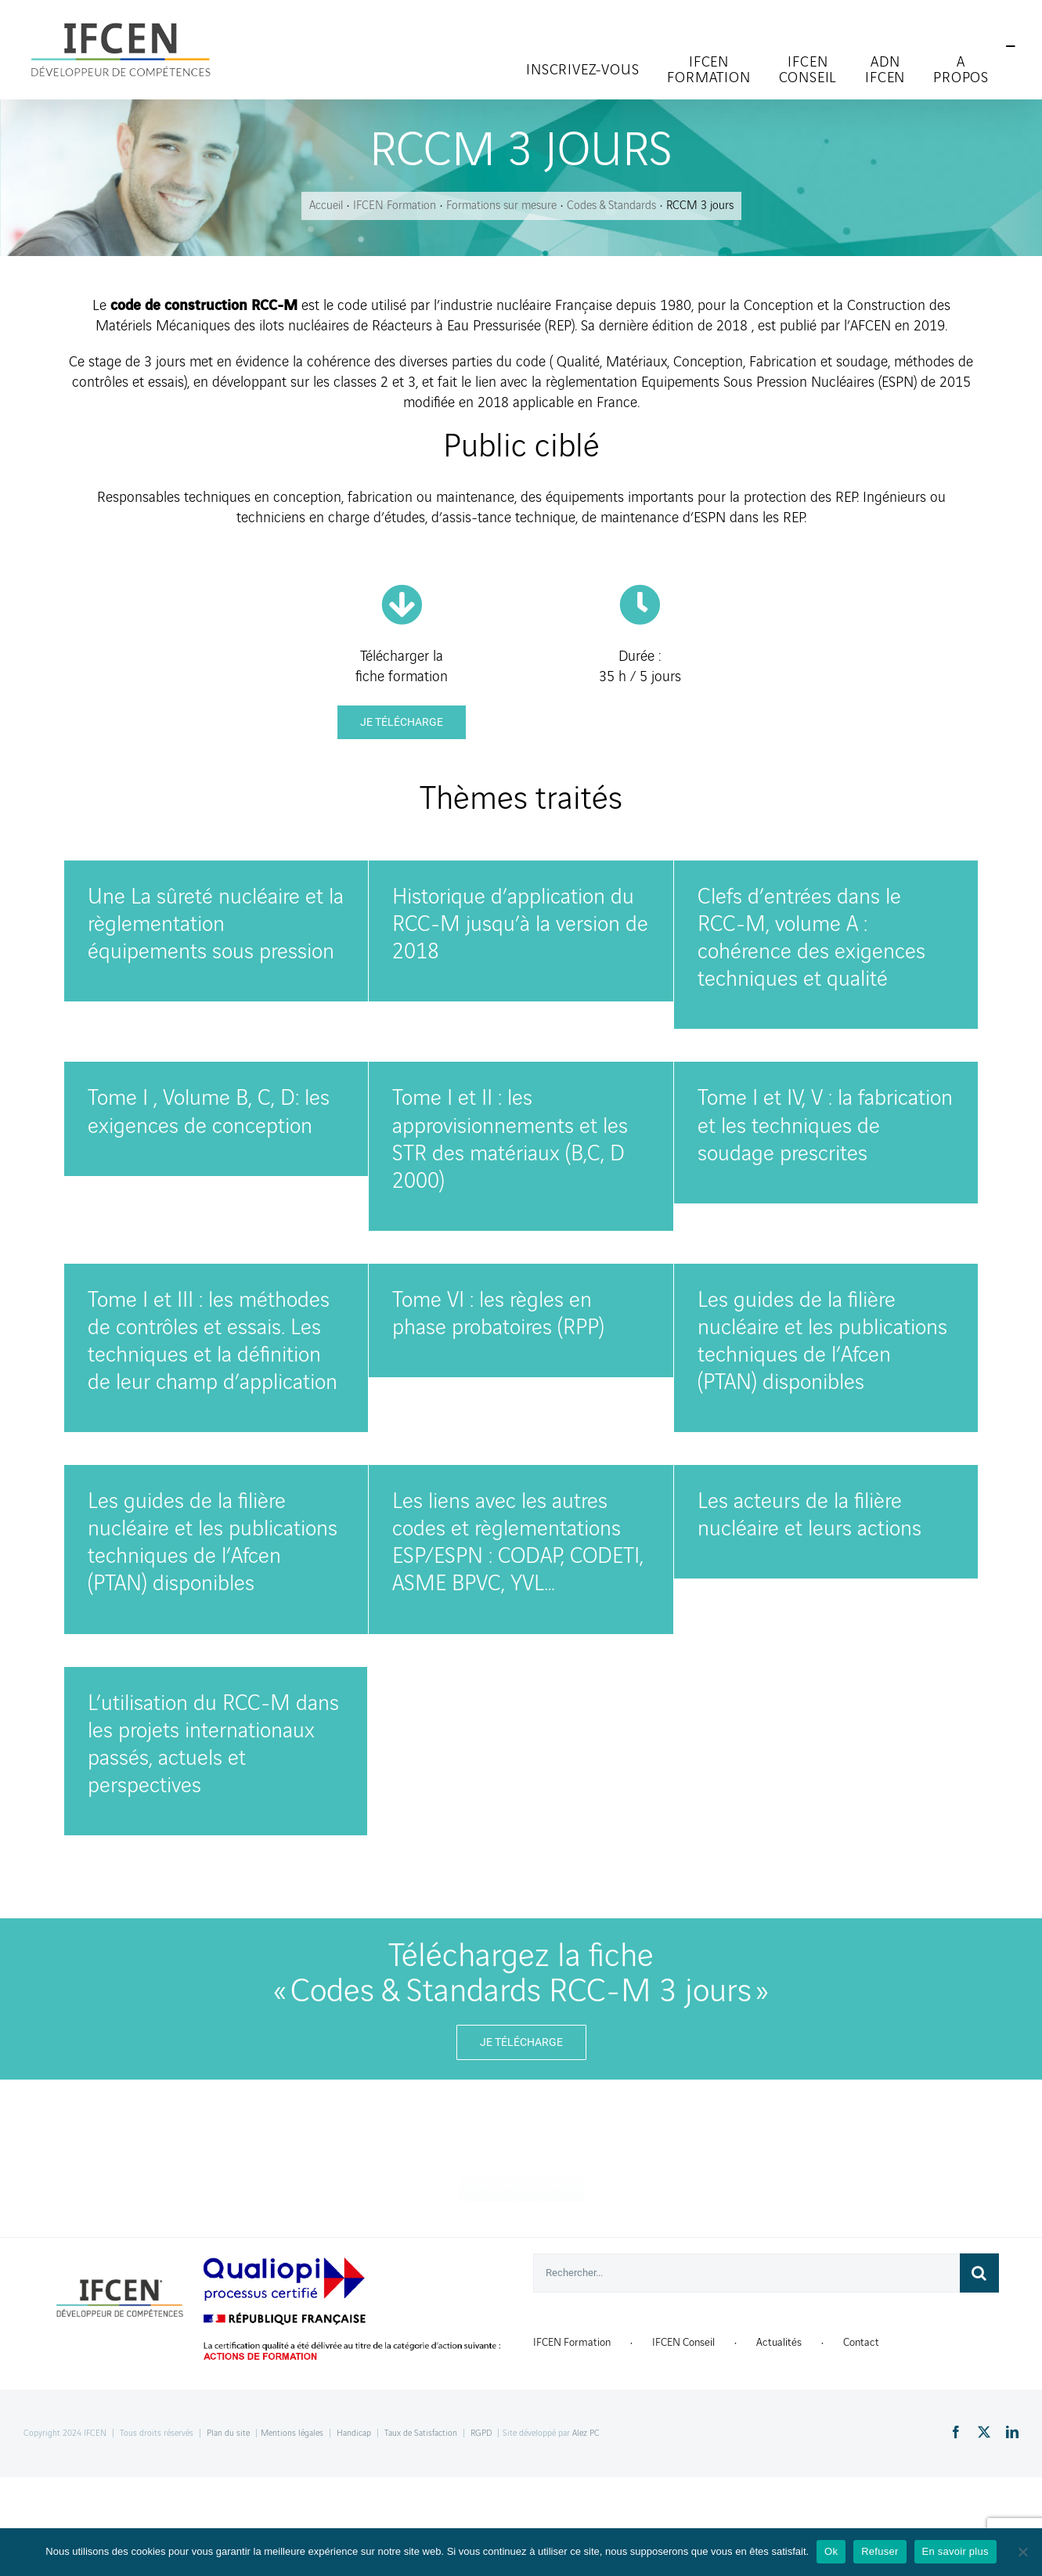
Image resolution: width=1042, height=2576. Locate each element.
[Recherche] (979, 2273)
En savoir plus (955, 2551)
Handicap (354, 2433)
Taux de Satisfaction (420, 2433)
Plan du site (228, 2433)
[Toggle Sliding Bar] (1011, 47)
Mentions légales (292, 2433)
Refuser (879, 2551)
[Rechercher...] (746, 2273)
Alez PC (586, 2433)
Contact (861, 2342)
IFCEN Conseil (683, 2342)
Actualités (779, 2342)
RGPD (481, 2433)
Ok (831, 2551)
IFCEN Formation (572, 2342)
